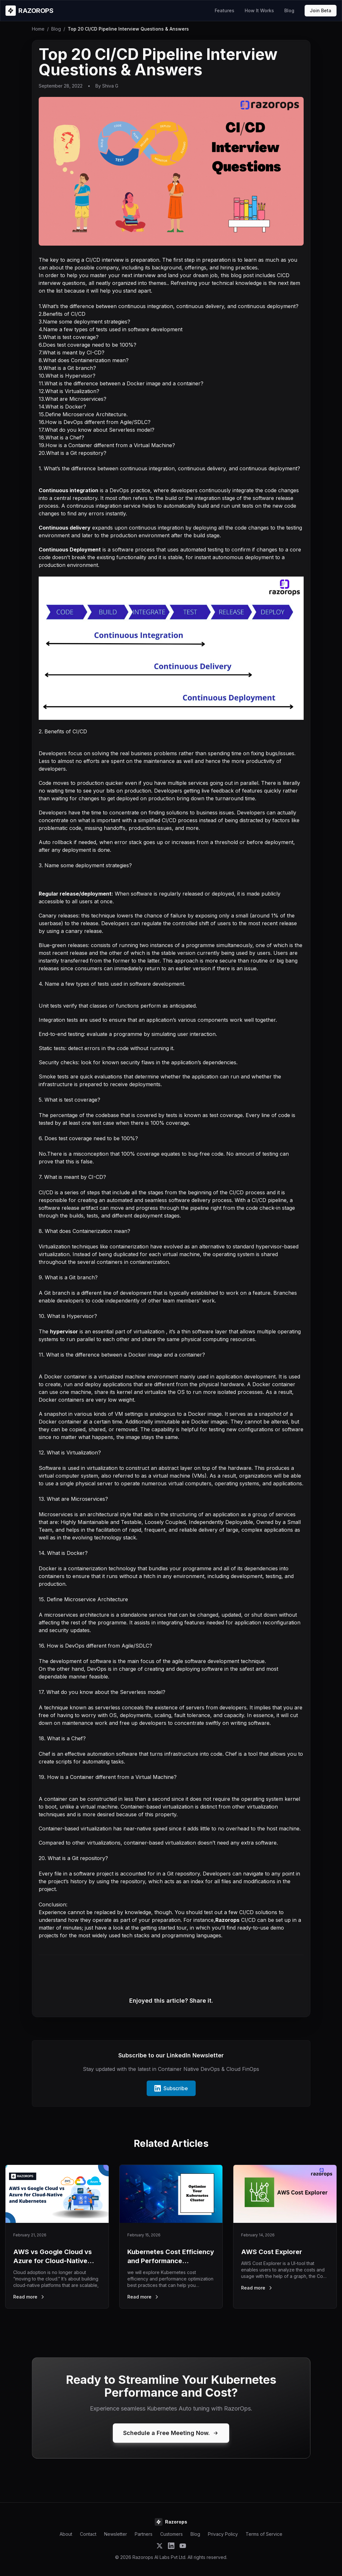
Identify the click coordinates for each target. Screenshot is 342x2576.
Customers (171, 2534)
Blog (289, 10)
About (66, 2534)
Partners (143, 2534)
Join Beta (320, 10)
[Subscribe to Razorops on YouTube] (183, 2546)
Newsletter (115, 2534)
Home (38, 29)
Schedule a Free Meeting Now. (171, 2433)
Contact (88, 2534)
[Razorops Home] (29, 10)
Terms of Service (264, 2534)
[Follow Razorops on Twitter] (159, 2546)
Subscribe (171, 2088)
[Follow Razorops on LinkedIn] (171, 2546)
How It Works (259, 10)
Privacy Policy (223, 2534)
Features (224, 10)
